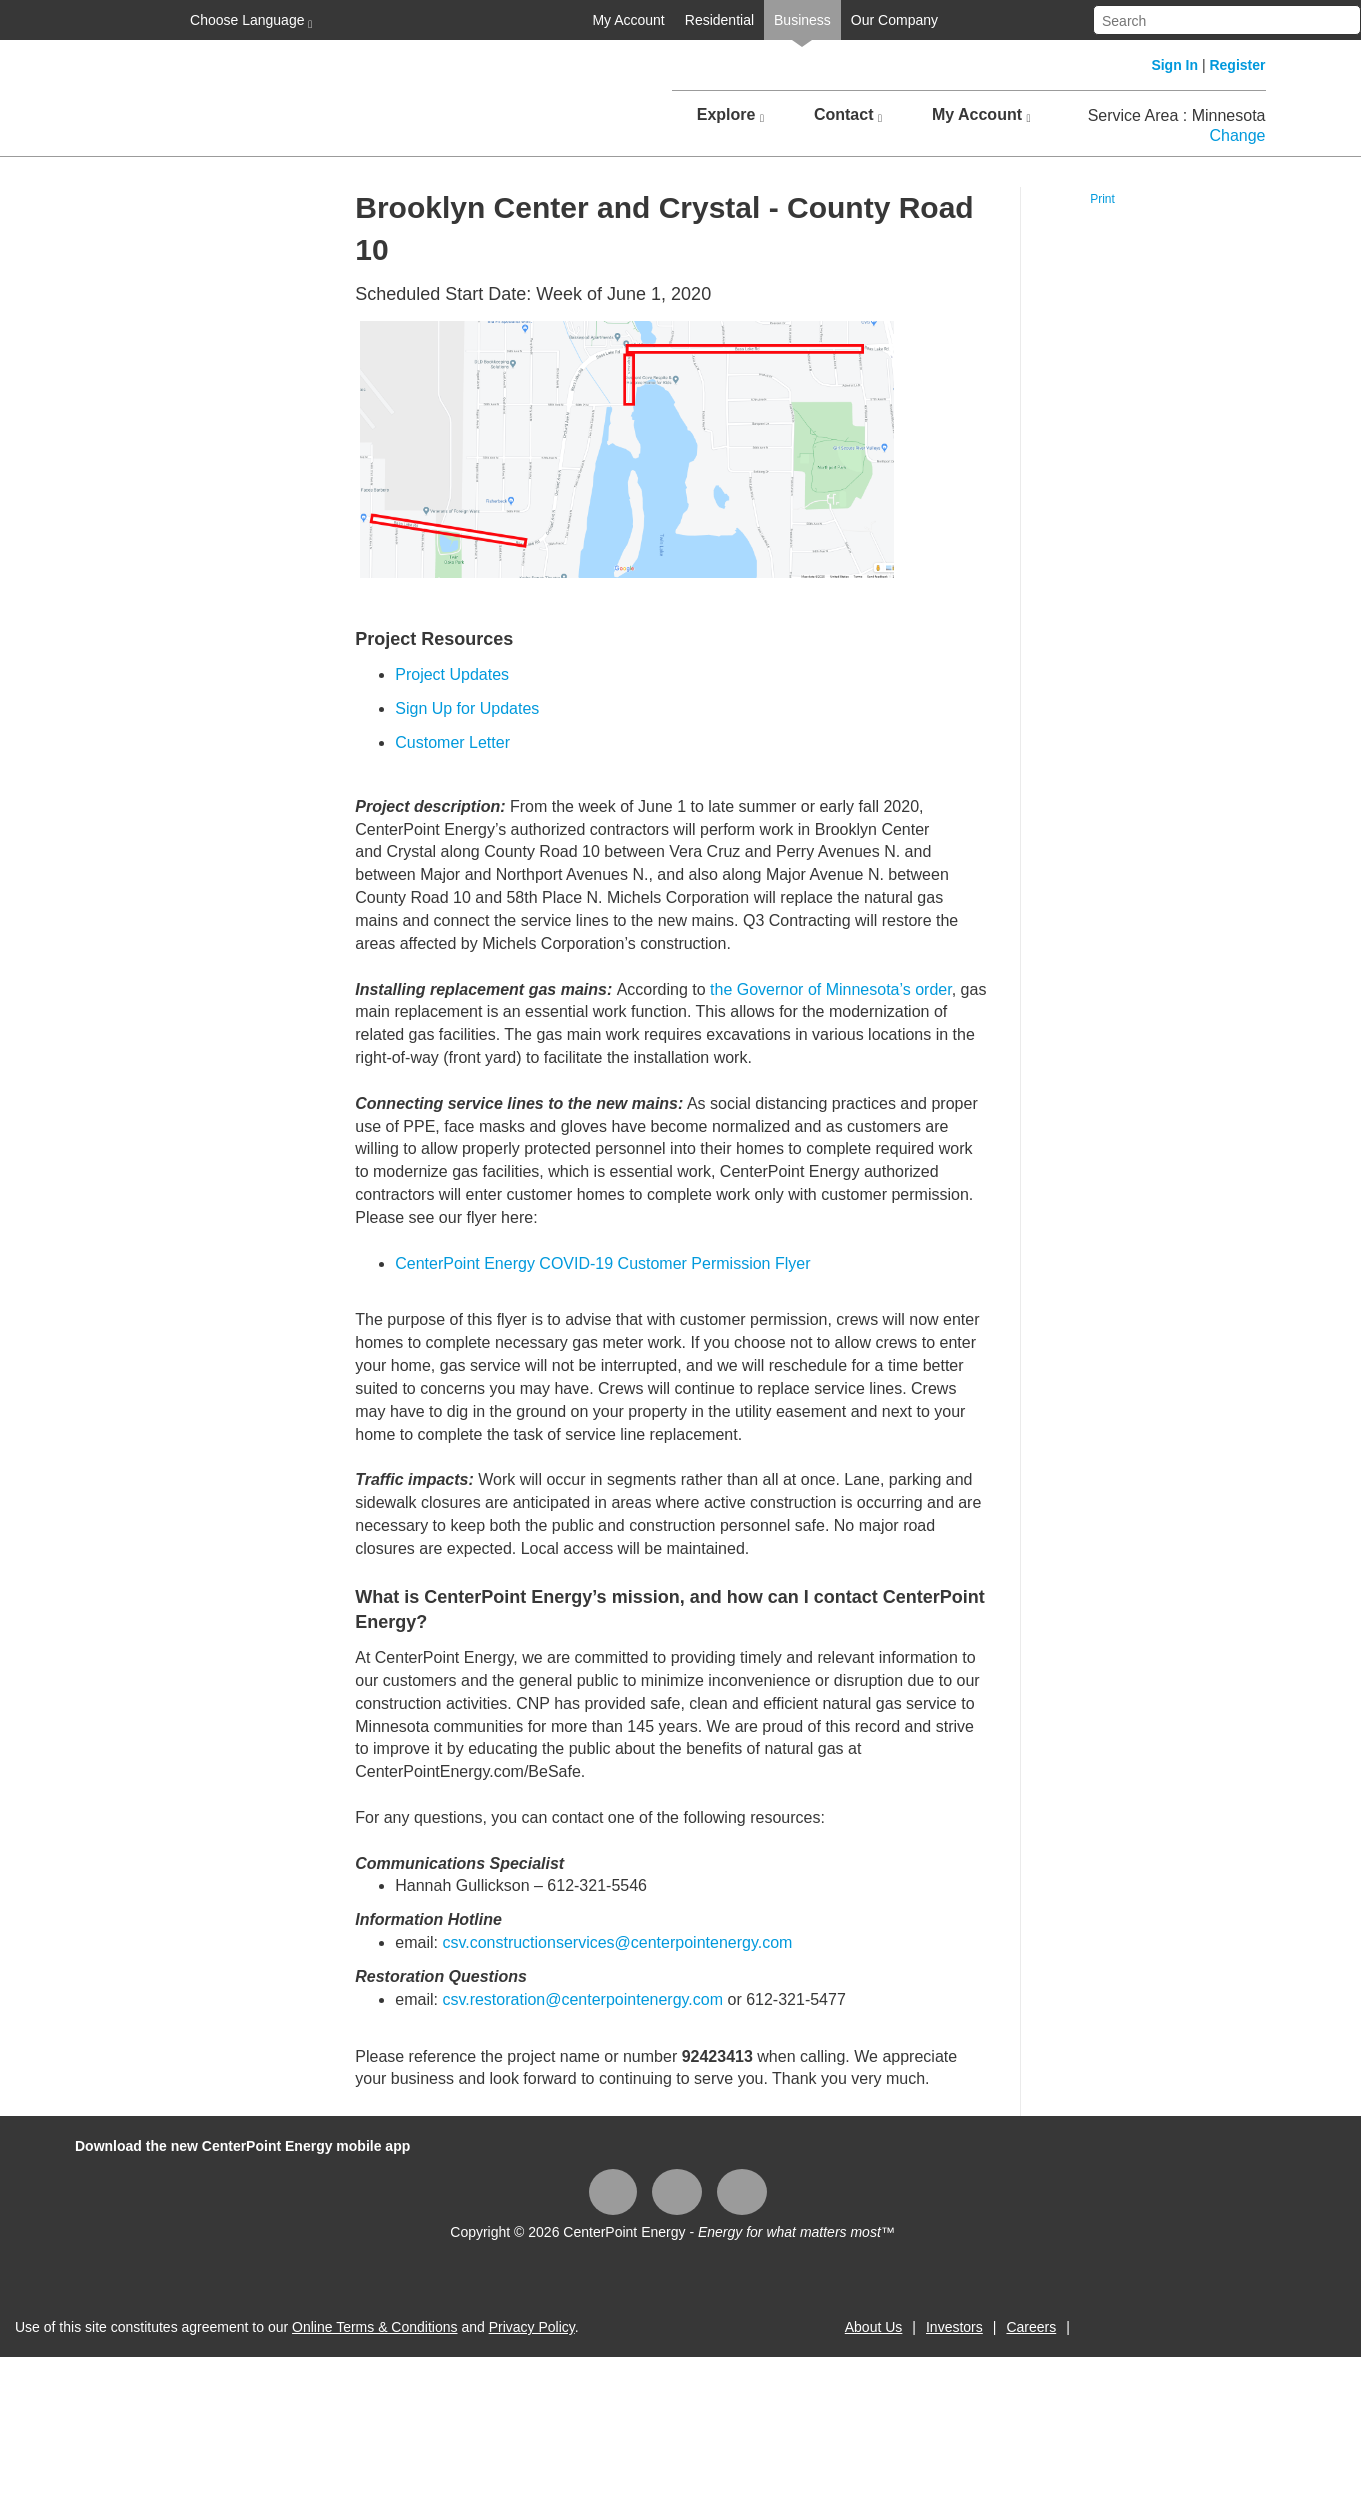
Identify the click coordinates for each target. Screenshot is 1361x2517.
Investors (954, 2327)
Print (1102, 199)
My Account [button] (981, 115)
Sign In (1174, 65)
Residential (719, 20)
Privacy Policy (532, 2327)
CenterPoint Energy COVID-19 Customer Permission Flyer (602, 1263)
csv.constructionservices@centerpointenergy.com (617, 1942)
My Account (628, 20)
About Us (874, 2327)
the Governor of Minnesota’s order (831, 989)
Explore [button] (730, 115)
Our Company (894, 20)
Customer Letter (452, 742)
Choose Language (249, 21)
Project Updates (452, 674)
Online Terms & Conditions (374, 2327)
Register (1237, 65)
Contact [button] (848, 115)
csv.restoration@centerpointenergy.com (582, 1999)
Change (1237, 135)
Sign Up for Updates (467, 708)
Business (802, 20)
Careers (1031, 2327)
